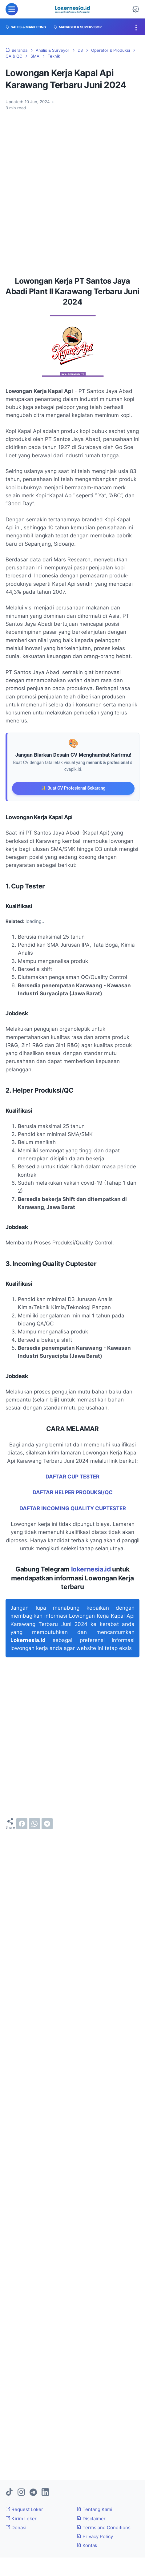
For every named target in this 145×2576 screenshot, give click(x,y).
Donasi (16, 2527)
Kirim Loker (21, 2518)
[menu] (12, 9)
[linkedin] (45, 2493)
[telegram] (47, 1823)
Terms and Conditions (104, 2527)
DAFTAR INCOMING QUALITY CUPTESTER (72, 1508)
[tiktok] (9, 2493)
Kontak (87, 2545)
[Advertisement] (72, 191)
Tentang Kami (94, 2509)
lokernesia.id (91, 1569)
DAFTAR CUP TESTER (72, 1477)
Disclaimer (91, 2518)
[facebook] (21, 1823)
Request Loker (24, 2509)
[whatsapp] (34, 1823)
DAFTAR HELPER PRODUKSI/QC (73, 1492)
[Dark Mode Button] (135, 9)
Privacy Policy (95, 2536)
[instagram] (21, 2493)
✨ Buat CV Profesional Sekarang (73, 788)
